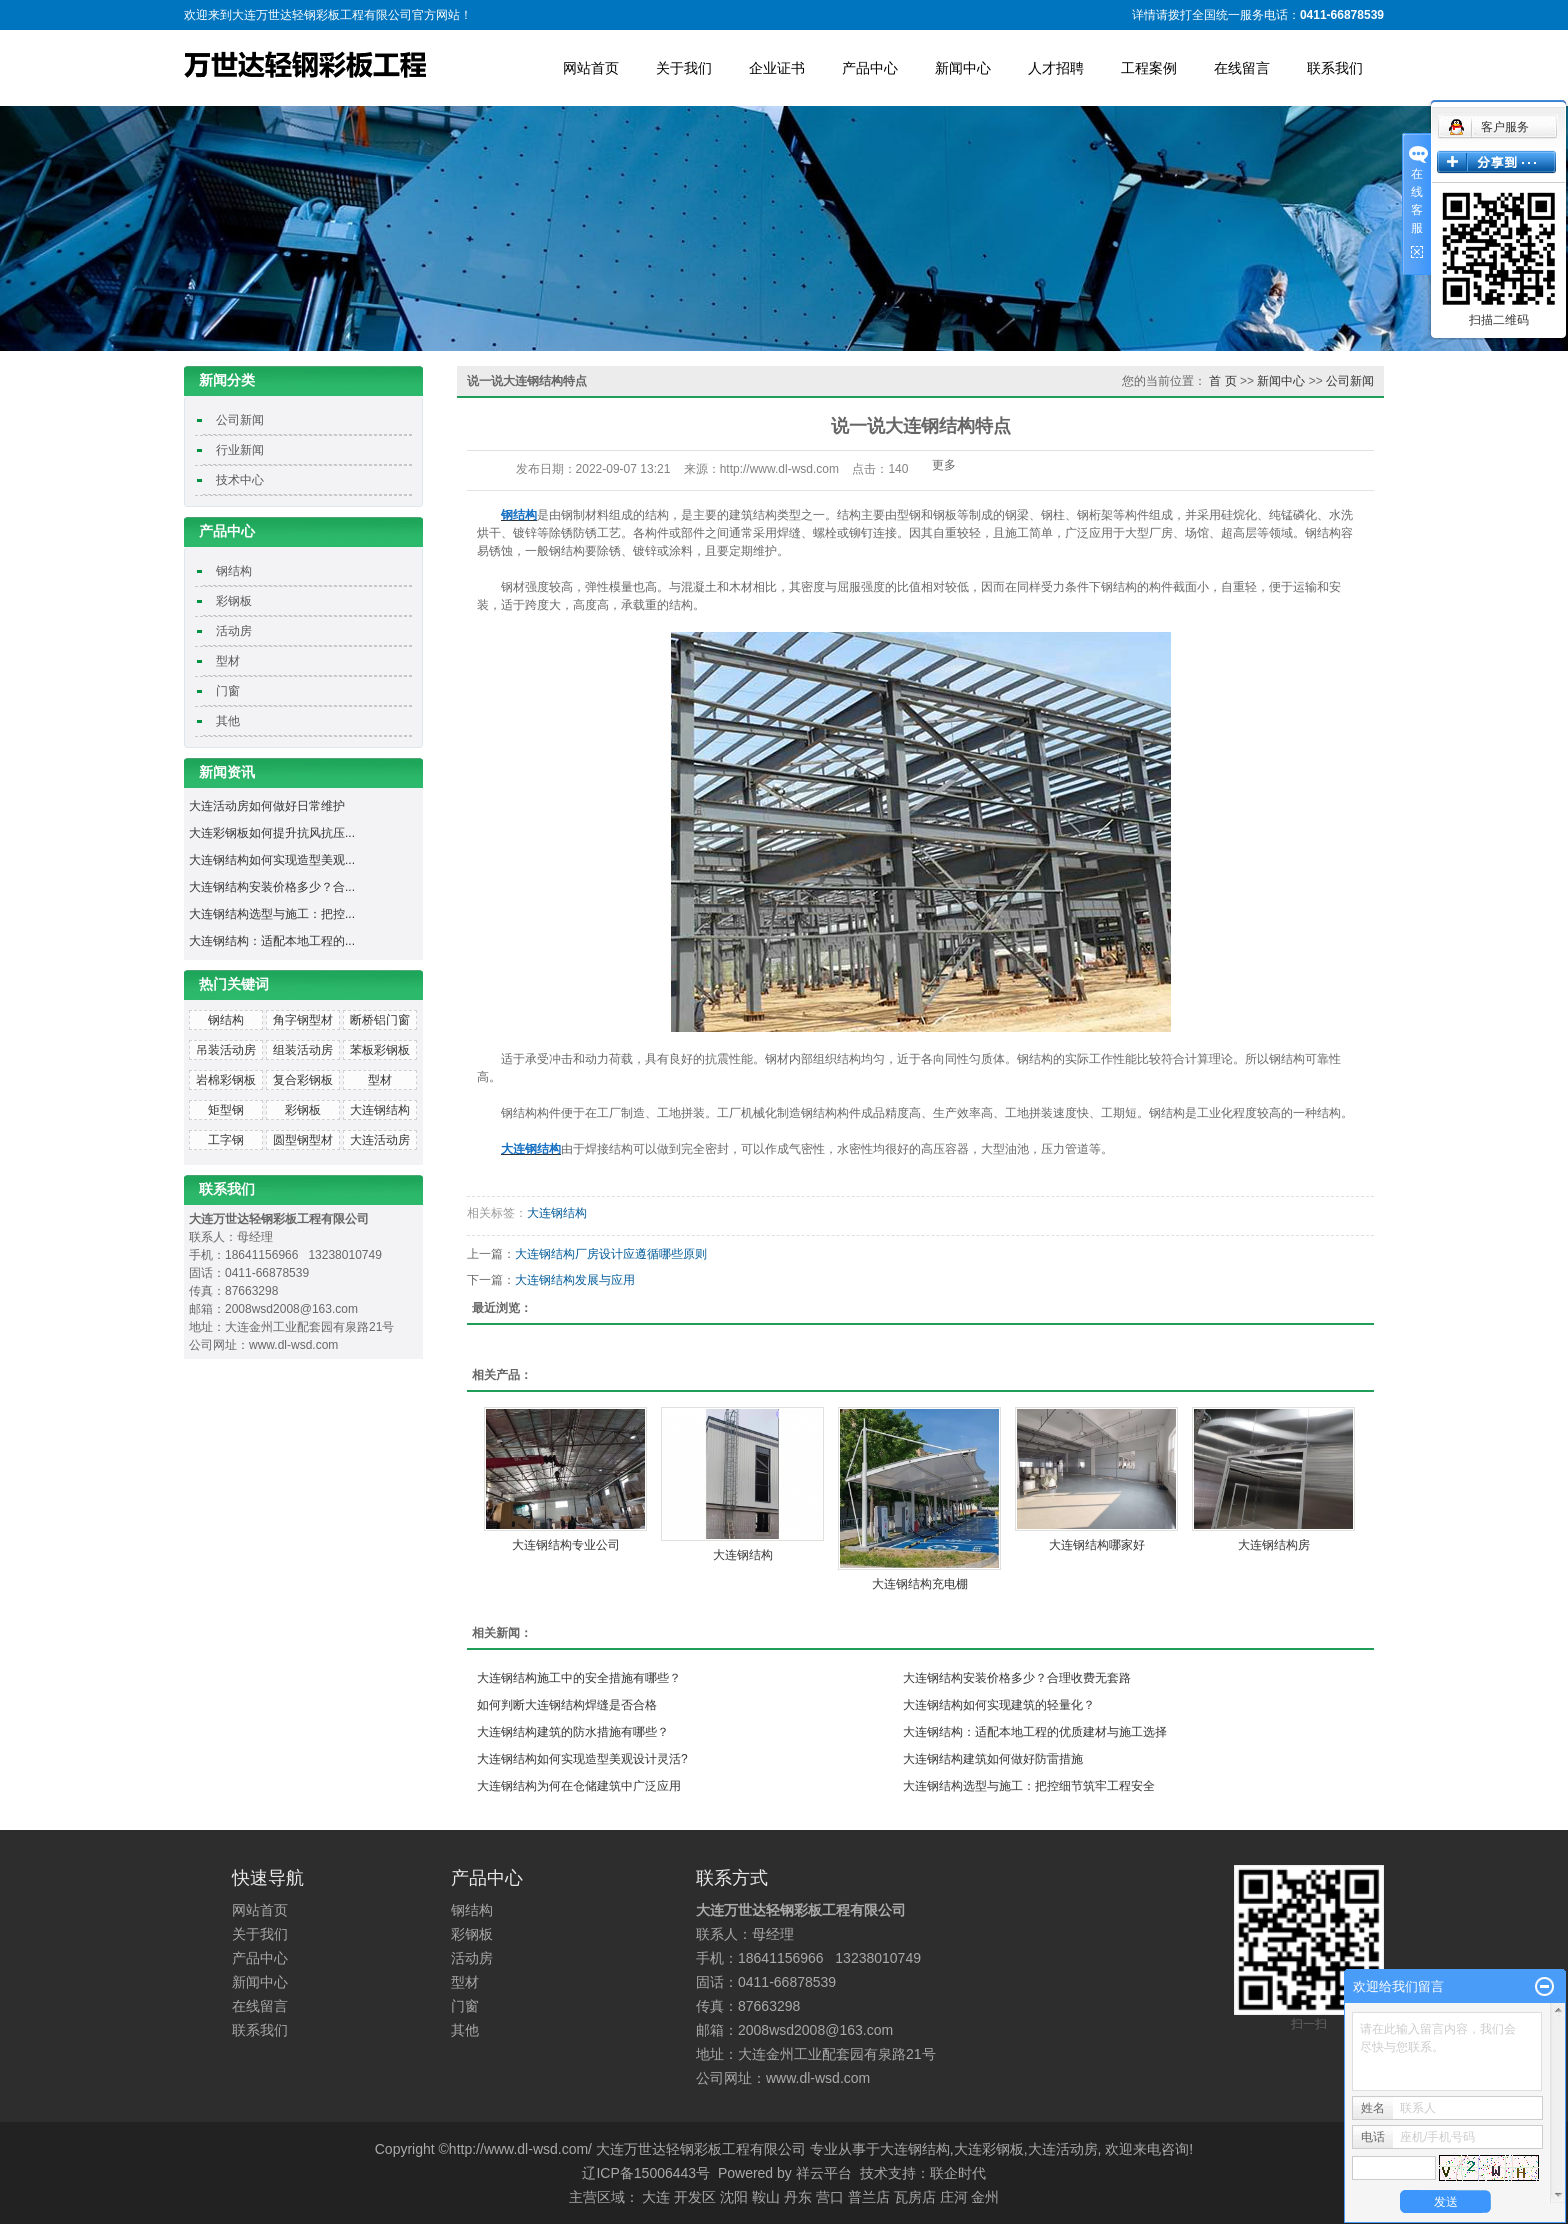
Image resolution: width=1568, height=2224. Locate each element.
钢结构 (234, 571)
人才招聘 (1056, 68)
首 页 (1222, 381)
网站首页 (591, 68)
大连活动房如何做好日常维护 (267, 806)
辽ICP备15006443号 (646, 2173)
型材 (228, 661)
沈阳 (734, 2197)
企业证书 (777, 68)
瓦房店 (915, 2197)
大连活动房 (380, 1140)
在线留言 (1242, 68)
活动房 (234, 631)
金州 (985, 2197)
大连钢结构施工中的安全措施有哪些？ (579, 1678)
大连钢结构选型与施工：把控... (272, 914)
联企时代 (958, 2173)
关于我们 (684, 68)
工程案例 (1149, 68)
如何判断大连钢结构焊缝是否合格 (567, 1705)
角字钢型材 (303, 1020)
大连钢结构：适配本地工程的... (272, 941)
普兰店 (869, 2197)
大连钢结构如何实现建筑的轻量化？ (999, 1705)
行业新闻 (240, 450)
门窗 (228, 691)
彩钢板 (234, 601)
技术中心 (240, 480)
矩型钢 (226, 1110)
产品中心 (870, 68)
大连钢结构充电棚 (920, 1584)
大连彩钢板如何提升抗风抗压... (272, 833)
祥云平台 (824, 2173)
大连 (656, 2197)
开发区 (695, 2197)
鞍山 (766, 2197)
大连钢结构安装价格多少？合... (272, 887)
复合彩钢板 (303, 1080)
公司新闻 (240, 420)
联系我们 (1335, 68)
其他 (228, 721)
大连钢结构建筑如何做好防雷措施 (993, 1759)
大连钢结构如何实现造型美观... (272, 860)
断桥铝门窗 (380, 1020)
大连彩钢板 (989, 2149)
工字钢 (226, 1140)
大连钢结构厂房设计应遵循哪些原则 (611, 1254)
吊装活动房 (226, 1050)
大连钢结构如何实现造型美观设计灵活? (582, 1759)
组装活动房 (303, 1050)
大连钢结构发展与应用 (575, 1280)
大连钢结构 (380, 1110)
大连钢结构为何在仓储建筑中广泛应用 (579, 1786)
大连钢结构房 (1274, 1545)
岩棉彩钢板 (226, 1080)
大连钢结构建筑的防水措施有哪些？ (573, 1732)
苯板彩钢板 (380, 1050)
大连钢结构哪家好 (1097, 1545)
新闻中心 (963, 68)
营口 (830, 2197)
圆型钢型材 (303, 1140)
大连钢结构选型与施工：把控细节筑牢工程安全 (1029, 1786)
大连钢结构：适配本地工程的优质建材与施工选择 (1035, 1732)
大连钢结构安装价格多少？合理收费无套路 (1017, 1678)
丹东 (798, 2197)
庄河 (954, 2197)
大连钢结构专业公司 (566, 1545)
